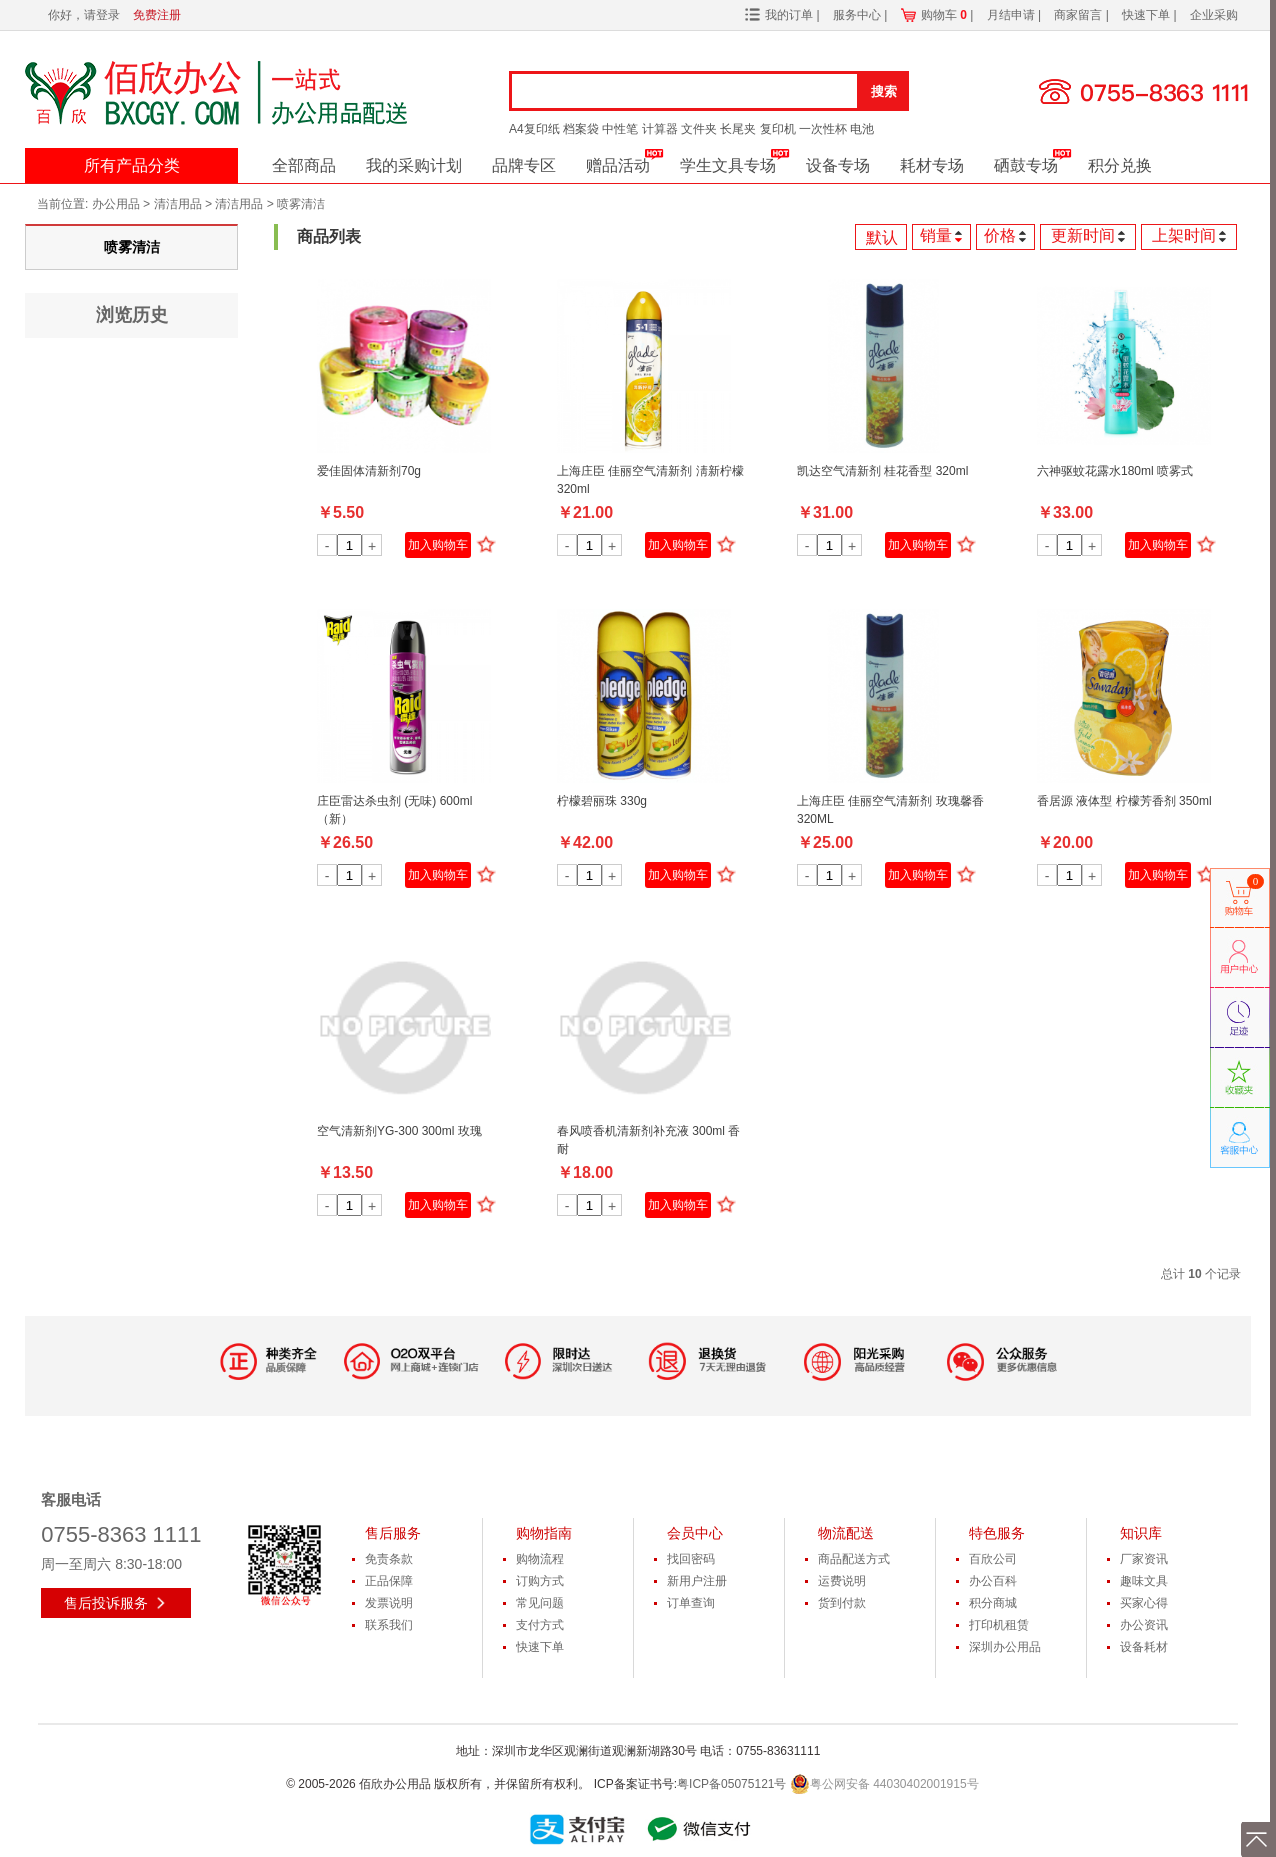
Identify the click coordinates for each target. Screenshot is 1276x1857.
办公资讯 (1144, 1625)
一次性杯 (823, 129)
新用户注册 (697, 1581)
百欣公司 (993, 1559)
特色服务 (997, 1533)
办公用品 (116, 204)
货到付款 (842, 1603)
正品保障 (389, 1581)
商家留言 (1079, 15)
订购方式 (540, 1581)
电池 (862, 129)
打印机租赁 (999, 1625)
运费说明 (842, 1581)
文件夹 (699, 129)
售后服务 (393, 1533)
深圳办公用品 (1005, 1647)
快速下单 (1147, 15)
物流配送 (846, 1533)
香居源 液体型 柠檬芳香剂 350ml (1124, 801)
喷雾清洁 (301, 204)
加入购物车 (438, 545)
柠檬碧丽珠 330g (602, 801)
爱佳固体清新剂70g (369, 471)
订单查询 (691, 1603)
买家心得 (1144, 1603)
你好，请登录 (84, 15)
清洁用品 (178, 204)
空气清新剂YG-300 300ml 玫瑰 (399, 1131)
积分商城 (993, 1603)
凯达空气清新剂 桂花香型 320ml (882, 471)
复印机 (778, 129)
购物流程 (540, 1559)
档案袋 (581, 129)
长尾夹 (738, 129)
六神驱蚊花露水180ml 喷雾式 (1115, 471)
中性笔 (620, 129)
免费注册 (157, 15)
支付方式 (540, 1625)
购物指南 (544, 1533)
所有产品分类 (132, 165)
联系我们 (389, 1625)
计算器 (660, 129)
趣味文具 (1144, 1581)
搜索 (884, 91)
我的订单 (789, 15)
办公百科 (993, 1581)
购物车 (944, 15)
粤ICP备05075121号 (731, 1784)
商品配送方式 (854, 1559)
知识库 (1141, 1533)
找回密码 (691, 1559)
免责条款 (389, 1559)
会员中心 (695, 1533)
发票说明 (389, 1603)
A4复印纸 (534, 129)
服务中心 (858, 15)
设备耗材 (1144, 1647)
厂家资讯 (1144, 1559)
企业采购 (1214, 15)
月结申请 (1012, 15)
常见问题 (540, 1603)
